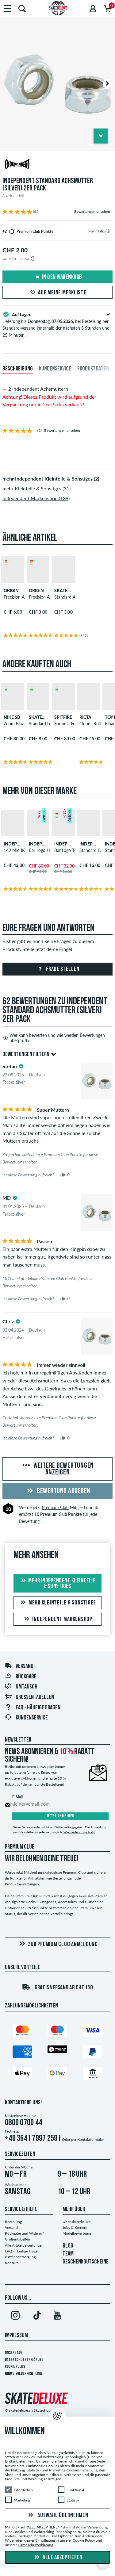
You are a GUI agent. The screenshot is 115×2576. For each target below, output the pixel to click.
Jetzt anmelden (61, 1816)
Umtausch (21, 1687)
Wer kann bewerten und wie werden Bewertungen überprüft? (53, 1038)
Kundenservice (26, 1718)
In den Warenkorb (57, 277)
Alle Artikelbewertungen (24, 2245)
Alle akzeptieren (57, 2558)
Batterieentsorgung (20, 2257)
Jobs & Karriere (75, 2227)
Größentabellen (29, 1697)
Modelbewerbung (77, 2233)
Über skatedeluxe (76, 2221)
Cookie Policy (15, 2366)
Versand (19, 1666)
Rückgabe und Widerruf (24, 2233)
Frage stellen (57, 969)
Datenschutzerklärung (24, 2360)
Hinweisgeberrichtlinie (24, 2373)
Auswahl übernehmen (57, 2516)
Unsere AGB (13, 2353)
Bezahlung (13, 2221)
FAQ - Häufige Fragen (22, 2251)
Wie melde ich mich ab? (79, 1832)
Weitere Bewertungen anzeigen (57, 1469)
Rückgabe (20, 1677)
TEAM (68, 2254)
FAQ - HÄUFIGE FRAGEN (32, 1708)
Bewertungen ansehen (92, 211)
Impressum (16, 2336)
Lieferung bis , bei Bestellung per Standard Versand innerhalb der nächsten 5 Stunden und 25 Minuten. (57, 324)
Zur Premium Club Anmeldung (57, 1944)
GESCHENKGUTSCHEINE (86, 2262)
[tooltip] (108, 231)
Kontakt (11, 2262)
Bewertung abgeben (57, 1491)
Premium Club (55, 1507)
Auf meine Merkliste (57, 293)
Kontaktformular (90, 2139)
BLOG (68, 2246)
